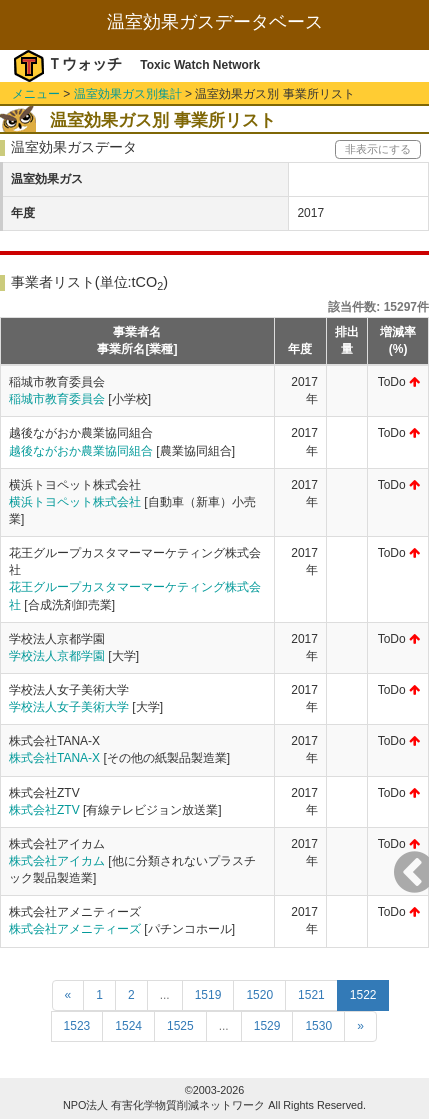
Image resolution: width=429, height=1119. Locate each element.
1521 (311, 995)
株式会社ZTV (44, 810)
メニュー (36, 94)
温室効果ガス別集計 (128, 94)
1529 (267, 1026)
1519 (208, 995)
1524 (128, 1026)
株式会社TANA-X (54, 758)
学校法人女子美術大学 (69, 707)
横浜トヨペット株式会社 (75, 502)
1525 (180, 1026)
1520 (259, 995)
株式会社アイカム (57, 861)
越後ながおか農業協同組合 (81, 451)
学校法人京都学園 (57, 656)
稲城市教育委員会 (57, 399)
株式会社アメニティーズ (75, 929)
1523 (77, 1026)
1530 (318, 1026)
